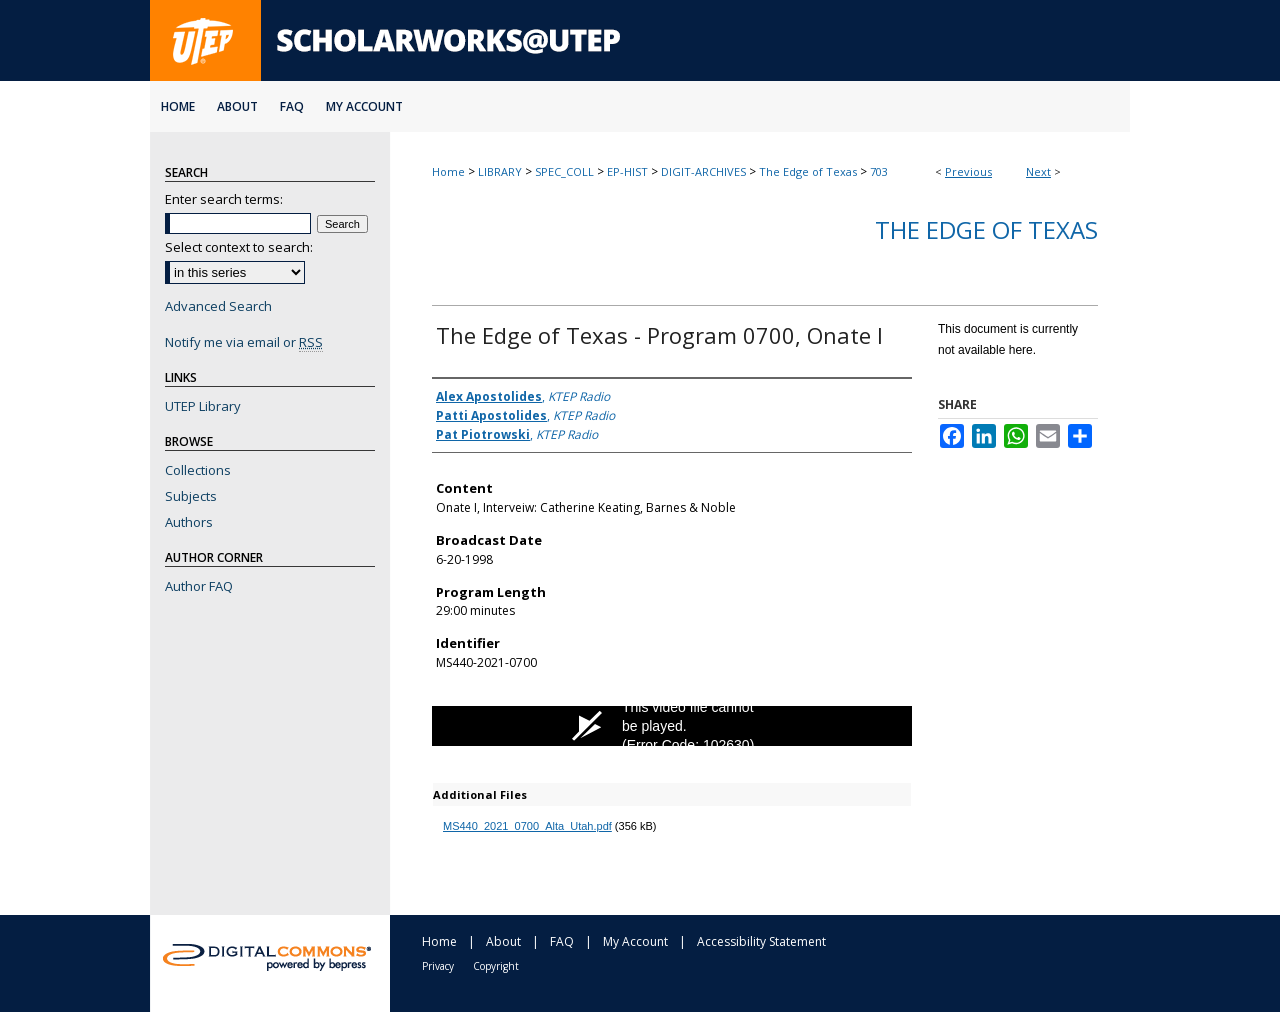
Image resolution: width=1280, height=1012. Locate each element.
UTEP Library (203, 406)
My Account (635, 941)
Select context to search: (239, 247)
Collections (198, 470)
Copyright (496, 966)
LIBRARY (500, 171)
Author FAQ (199, 586)
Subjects (191, 496)
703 (879, 171)
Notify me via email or (244, 342)
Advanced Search (218, 306)
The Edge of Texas (808, 171)
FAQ (562, 941)
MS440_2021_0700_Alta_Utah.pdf (527, 826)
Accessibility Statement (761, 941)
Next (1038, 171)
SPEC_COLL (564, 171)
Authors (189, 522)
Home (448, 171)
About (503, 941)
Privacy (438, 966)
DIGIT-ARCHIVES (703, 171)
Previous (968, 171)
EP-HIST (627, 171)
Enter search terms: (224, 199)
